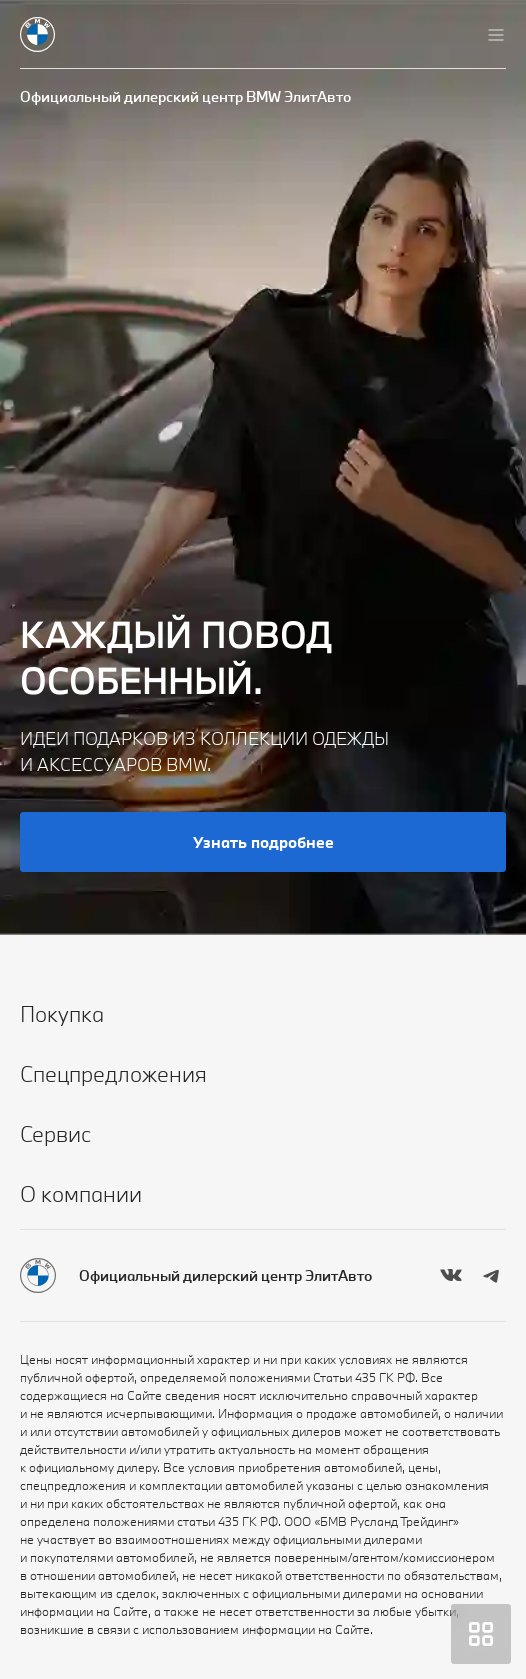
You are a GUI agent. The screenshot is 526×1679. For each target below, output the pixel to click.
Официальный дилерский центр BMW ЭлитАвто (185, 96)
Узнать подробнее (263, 842)
